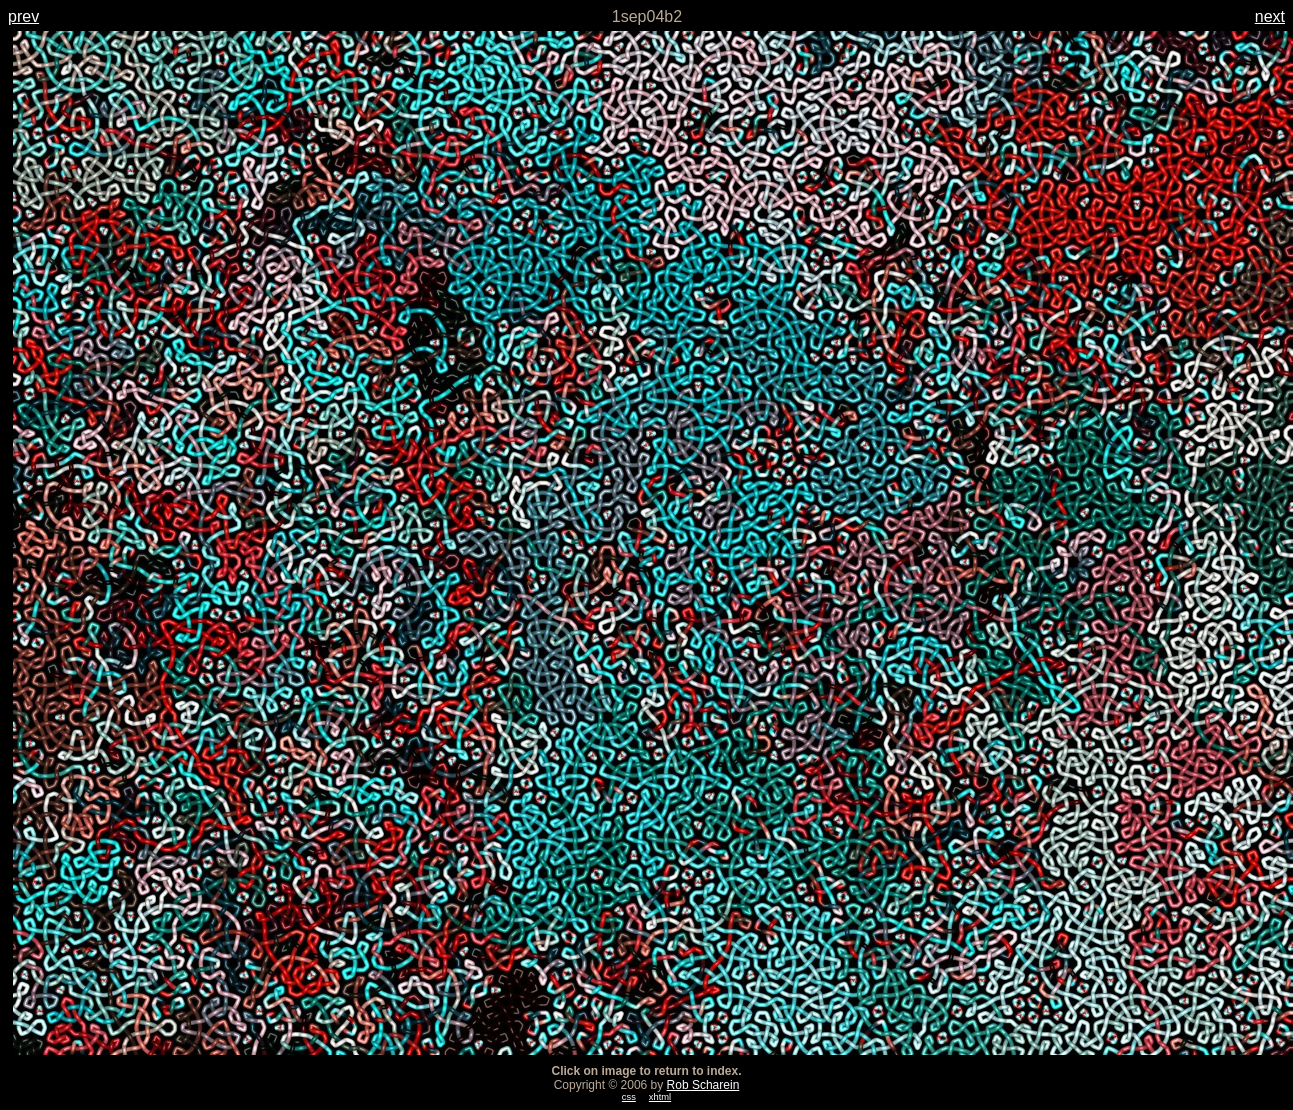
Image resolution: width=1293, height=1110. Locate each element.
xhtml (660, 1097)
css (629, 1097)
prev (23, 16)
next (1270, 16)
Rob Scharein (703, 1085)
